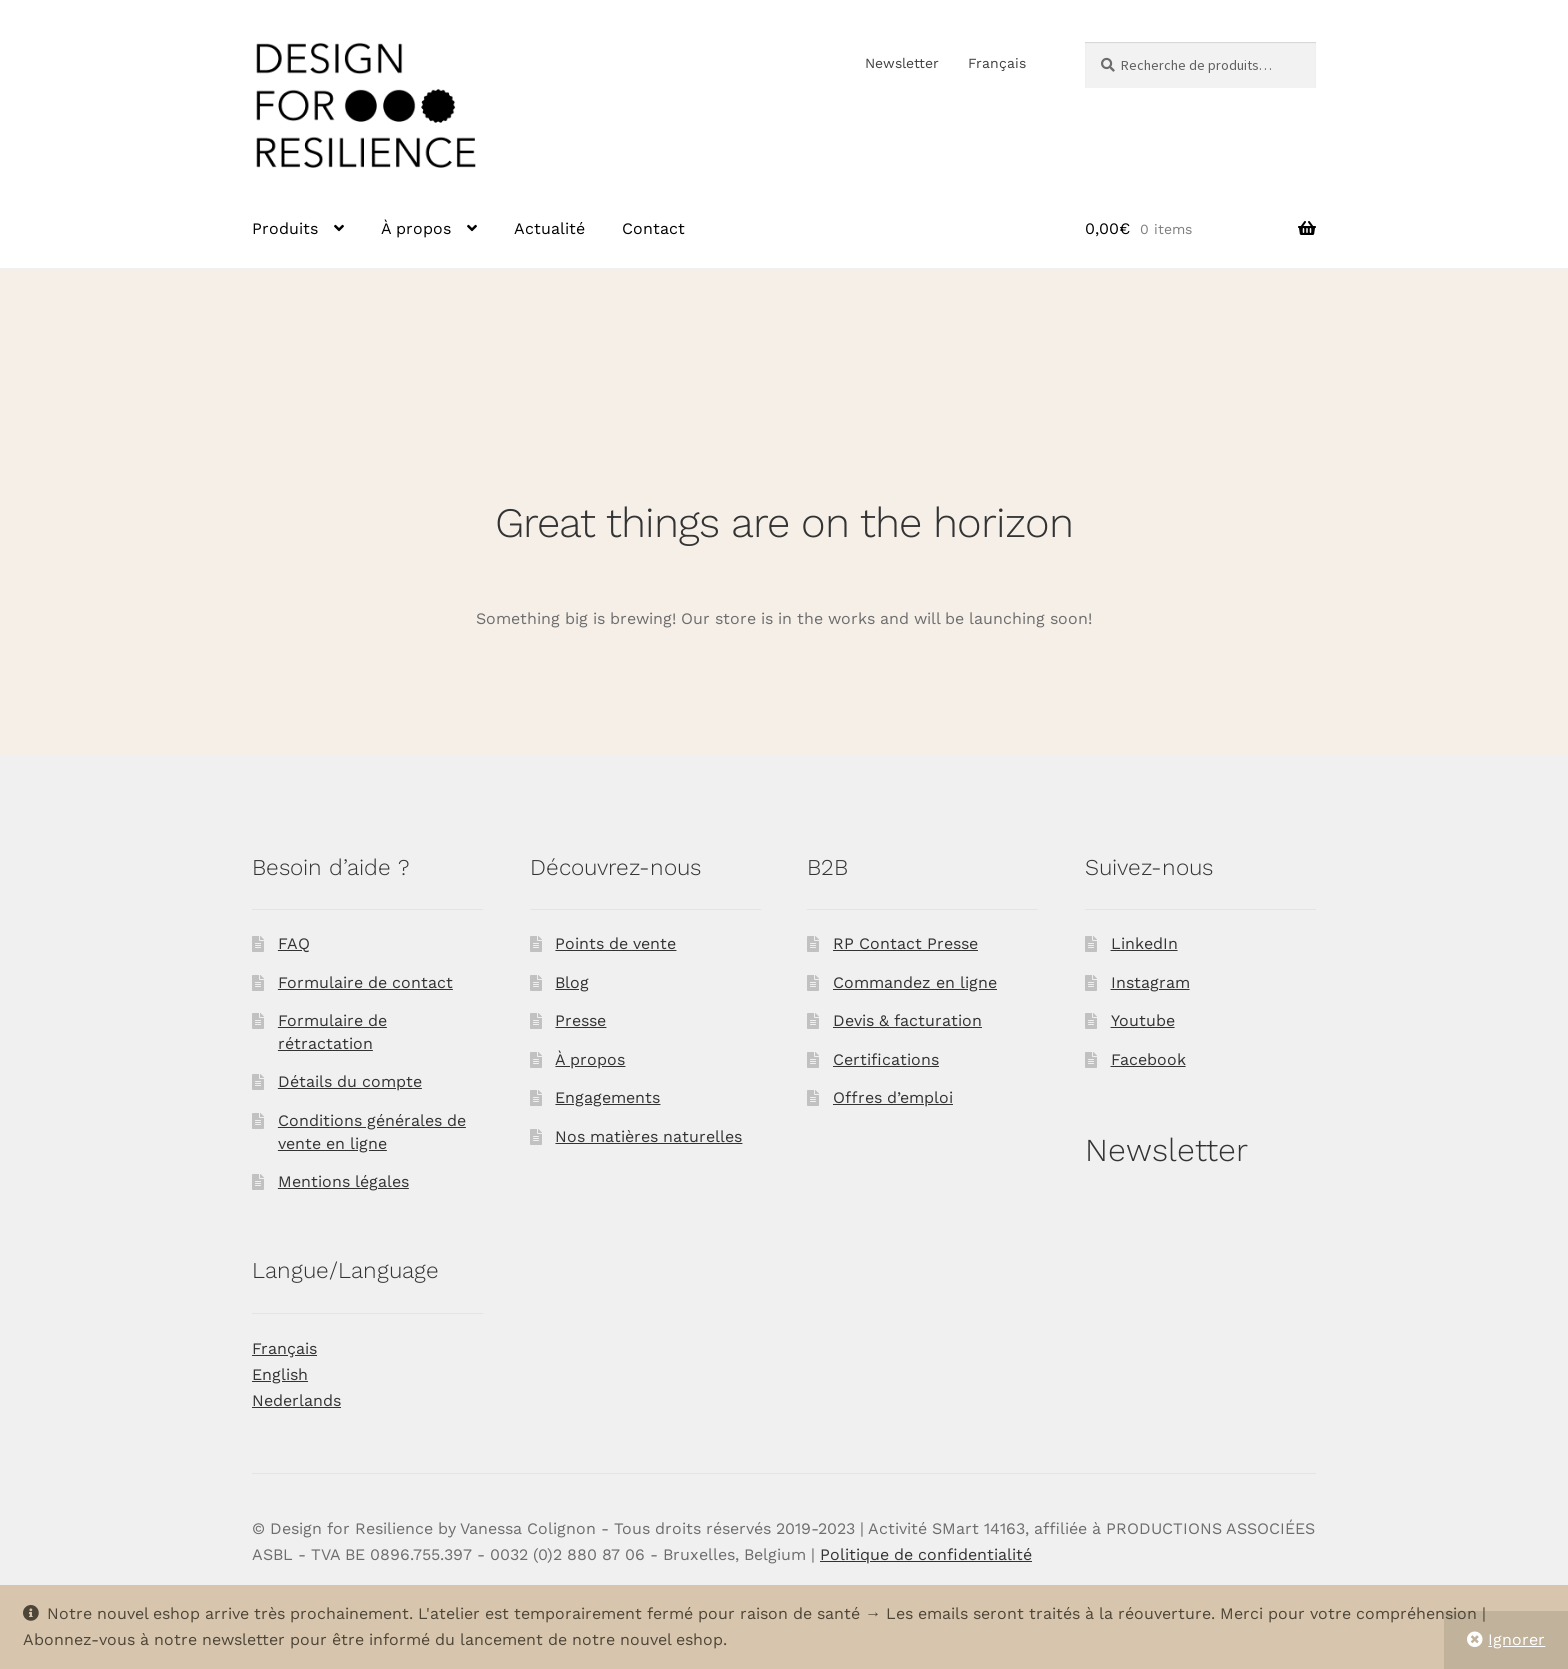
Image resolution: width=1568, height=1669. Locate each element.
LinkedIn (1144, 943)
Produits (285, 228)
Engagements (607, 1097)
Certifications (886, 1059)
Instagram (1150, 982)
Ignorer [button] (1516, 1639)
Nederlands (296, 1400)
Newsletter (902, 63)
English (280, 1374)
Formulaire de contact (365, 982)
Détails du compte (350, 1081)
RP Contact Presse (905, 943)
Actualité (549, 228)
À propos (416, 228)
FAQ (294, 943)
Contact (653, 228)
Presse (580, 1020)
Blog (572, 982)
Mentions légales (343, 1181)
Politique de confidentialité (926, 1554)
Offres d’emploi (893, 1097)
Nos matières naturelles (648, 1136)
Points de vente (615, 943)
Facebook (1148, 1059)
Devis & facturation (907, 1020)
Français (997, 63)
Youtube (1143, 1020)
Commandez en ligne (915, 982)
